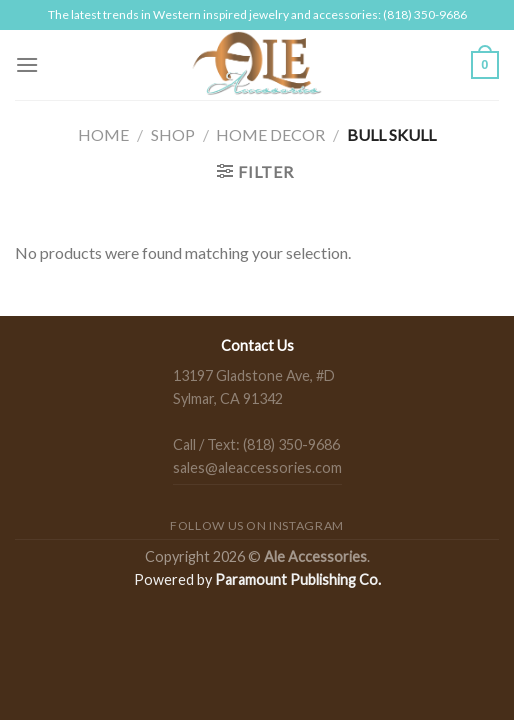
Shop (173, 134)
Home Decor (270, 134)
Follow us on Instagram (256, 525)
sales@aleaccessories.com (257, 467)
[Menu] (27, 64)
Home (103, 134)
